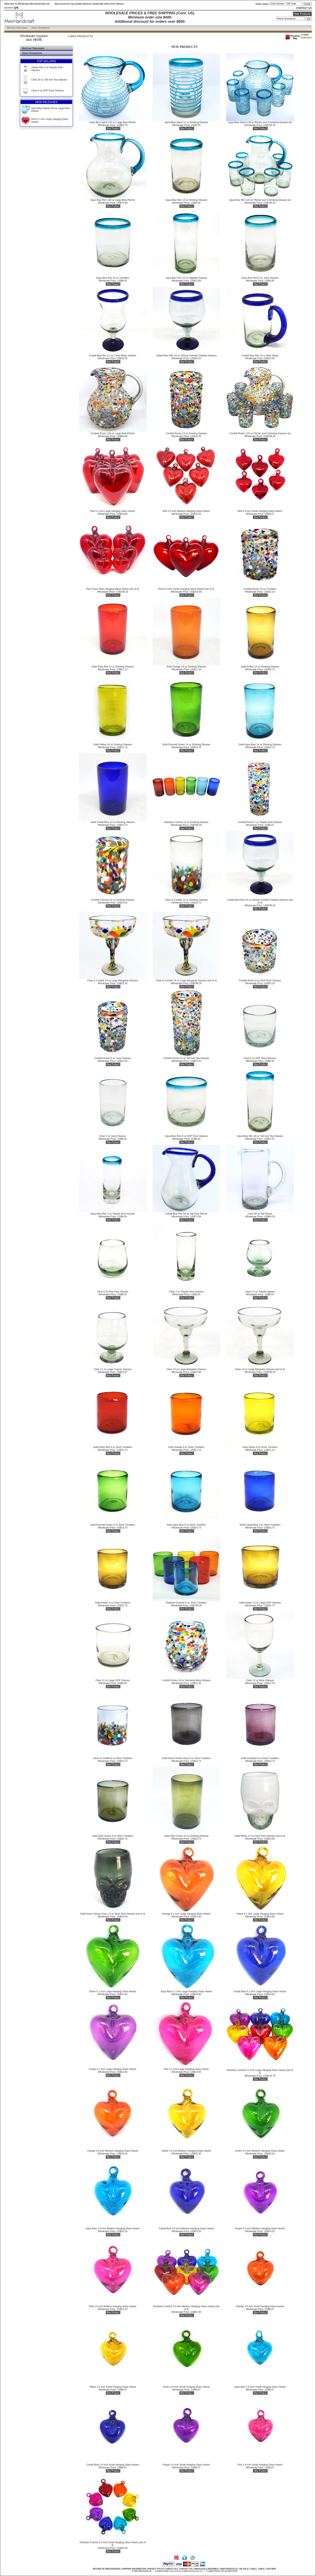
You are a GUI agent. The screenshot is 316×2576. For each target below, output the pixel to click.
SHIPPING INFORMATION (134, 2569)
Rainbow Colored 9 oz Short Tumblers (186, 1572)
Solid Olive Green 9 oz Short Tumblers (112, 1805)
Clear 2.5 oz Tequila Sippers (260, 1261)
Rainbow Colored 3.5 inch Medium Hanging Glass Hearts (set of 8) (186, 2276)
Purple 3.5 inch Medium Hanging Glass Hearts (260, 2198)
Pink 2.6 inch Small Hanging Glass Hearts (260, 2434)
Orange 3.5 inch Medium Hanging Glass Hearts (112, 2120)
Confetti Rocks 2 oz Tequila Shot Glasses (260, 791)
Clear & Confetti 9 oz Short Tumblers (112, 1727)
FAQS (253, 2569)
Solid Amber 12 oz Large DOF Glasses (260, 1572)
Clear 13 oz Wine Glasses (260, 1650)
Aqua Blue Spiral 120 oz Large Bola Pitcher (112, 91)
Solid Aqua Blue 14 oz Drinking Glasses (260, 713)
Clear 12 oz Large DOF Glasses (112, 1650)
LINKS (261, 2569)
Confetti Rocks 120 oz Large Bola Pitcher (112, 402)
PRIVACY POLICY (156, 2569)
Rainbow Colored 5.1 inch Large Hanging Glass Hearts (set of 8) (260, 2040)
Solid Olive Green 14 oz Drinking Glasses (186, 1805)
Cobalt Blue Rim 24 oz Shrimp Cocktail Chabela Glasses (186, 325)
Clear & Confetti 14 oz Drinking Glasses (186, 869)
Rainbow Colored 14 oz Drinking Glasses (186, 791)
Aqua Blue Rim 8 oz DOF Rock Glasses (186, 1105)
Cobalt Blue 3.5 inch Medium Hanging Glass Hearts (186, 2198)
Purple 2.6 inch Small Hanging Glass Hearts (186, 2434)
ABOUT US (171, 2569)
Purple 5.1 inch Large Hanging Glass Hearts (112, 2038)
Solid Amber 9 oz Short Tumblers (112, 1572)
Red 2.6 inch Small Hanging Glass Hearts (260, 480)
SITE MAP (271, 2569)
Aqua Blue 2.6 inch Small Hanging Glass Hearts (260, 2356)
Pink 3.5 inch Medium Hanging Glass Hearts (112, 2275)
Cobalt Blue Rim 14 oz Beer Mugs (260, 325)
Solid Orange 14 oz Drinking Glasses (186, 636)
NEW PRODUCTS (81, 36)
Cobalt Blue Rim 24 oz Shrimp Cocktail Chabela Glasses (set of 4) (260, 870)
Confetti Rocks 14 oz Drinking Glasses (186, 402)
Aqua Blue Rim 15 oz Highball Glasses (186, 247)
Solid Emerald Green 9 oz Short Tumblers (112, 1494)
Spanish (11, 7)
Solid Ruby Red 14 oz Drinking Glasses (112, 636)
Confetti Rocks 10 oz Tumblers (260, 558)
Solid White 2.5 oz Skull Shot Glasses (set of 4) (260, 1805)
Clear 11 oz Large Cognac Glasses (112, 1338)
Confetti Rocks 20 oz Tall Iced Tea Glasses (186, 1027)
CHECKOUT (306, 38)
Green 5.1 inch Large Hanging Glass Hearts (112, 1961)
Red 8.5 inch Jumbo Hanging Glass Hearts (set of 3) (186, 558)
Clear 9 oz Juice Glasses (112, 1105)
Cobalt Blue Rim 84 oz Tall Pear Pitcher (186, 1183)
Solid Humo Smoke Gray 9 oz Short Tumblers (186, 1727)
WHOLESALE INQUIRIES (206, 2569)
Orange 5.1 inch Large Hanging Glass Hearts (186, 1883)
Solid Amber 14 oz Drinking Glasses (260, 636)
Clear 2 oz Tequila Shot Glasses (186, 1261)
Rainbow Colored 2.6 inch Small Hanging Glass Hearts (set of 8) (112, 2513)
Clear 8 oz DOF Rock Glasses (47, 90)
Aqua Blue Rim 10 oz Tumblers (112, 247)
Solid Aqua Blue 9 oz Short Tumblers (186, 1494)
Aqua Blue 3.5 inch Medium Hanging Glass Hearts (112, 2198)
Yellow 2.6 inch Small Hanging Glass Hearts (112, 2356)
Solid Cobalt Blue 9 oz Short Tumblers (260, 1494)
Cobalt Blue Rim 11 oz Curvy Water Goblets (112, 325)
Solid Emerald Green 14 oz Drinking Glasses (186, 713)
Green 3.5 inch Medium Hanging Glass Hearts (260, 2120)
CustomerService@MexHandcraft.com (185, 2571)
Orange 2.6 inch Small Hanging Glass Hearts (260, 2275)
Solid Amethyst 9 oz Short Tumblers (260, 1727)
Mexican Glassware (17, 28)
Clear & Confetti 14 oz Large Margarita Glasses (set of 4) (186, 950)
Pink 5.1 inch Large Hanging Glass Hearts (186, 2038)
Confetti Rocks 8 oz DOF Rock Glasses (260, 950)
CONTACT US (185, 2569)
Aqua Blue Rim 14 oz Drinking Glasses (186, 169)
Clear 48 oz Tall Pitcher (260, 1183)
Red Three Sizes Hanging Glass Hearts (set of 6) (112, 558)
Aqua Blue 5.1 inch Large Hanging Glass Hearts (186, 1961)
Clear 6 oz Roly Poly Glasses (112, 1261)
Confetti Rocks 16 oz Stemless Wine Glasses (186, 1650)
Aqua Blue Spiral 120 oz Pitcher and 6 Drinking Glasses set (260, 91)
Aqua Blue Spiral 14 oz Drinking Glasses (186, 91)
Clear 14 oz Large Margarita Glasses (186, 1338)
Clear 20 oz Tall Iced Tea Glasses (49, 79)
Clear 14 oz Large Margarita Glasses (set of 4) (260, 1338)
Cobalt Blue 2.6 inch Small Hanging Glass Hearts (112, 2434)
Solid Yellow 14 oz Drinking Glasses (112, 713)
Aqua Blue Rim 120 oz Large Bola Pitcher (112, 169)
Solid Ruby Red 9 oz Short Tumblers (112, 1416)
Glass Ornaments (41, 28)
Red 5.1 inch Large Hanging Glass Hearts (112, 480)
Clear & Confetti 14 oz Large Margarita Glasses (112, 950)
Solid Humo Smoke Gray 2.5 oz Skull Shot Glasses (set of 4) (112, 1883)
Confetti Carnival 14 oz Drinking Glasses (112, 869)
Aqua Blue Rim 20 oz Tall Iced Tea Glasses (260, 1105)
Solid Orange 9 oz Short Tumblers (186, 1416)
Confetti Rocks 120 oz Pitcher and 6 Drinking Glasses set (260, 402)
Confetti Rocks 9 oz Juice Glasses (112, 1027)
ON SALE (243, 2569)
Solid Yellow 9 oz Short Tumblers (260, 1416)
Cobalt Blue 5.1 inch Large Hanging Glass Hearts (260, 1961)
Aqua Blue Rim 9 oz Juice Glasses (260, 247)
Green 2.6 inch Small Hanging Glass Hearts (186, 2356)
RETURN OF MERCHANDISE (106, 2569)
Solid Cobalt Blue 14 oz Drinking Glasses (112, 791)
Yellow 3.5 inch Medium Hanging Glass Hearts (186, 2120)
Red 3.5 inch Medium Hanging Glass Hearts (186, 480)
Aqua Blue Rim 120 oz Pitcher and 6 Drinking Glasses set (260, 169)
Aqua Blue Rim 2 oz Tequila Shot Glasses (112, 1183)
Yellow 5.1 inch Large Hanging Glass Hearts (260, 1883)
